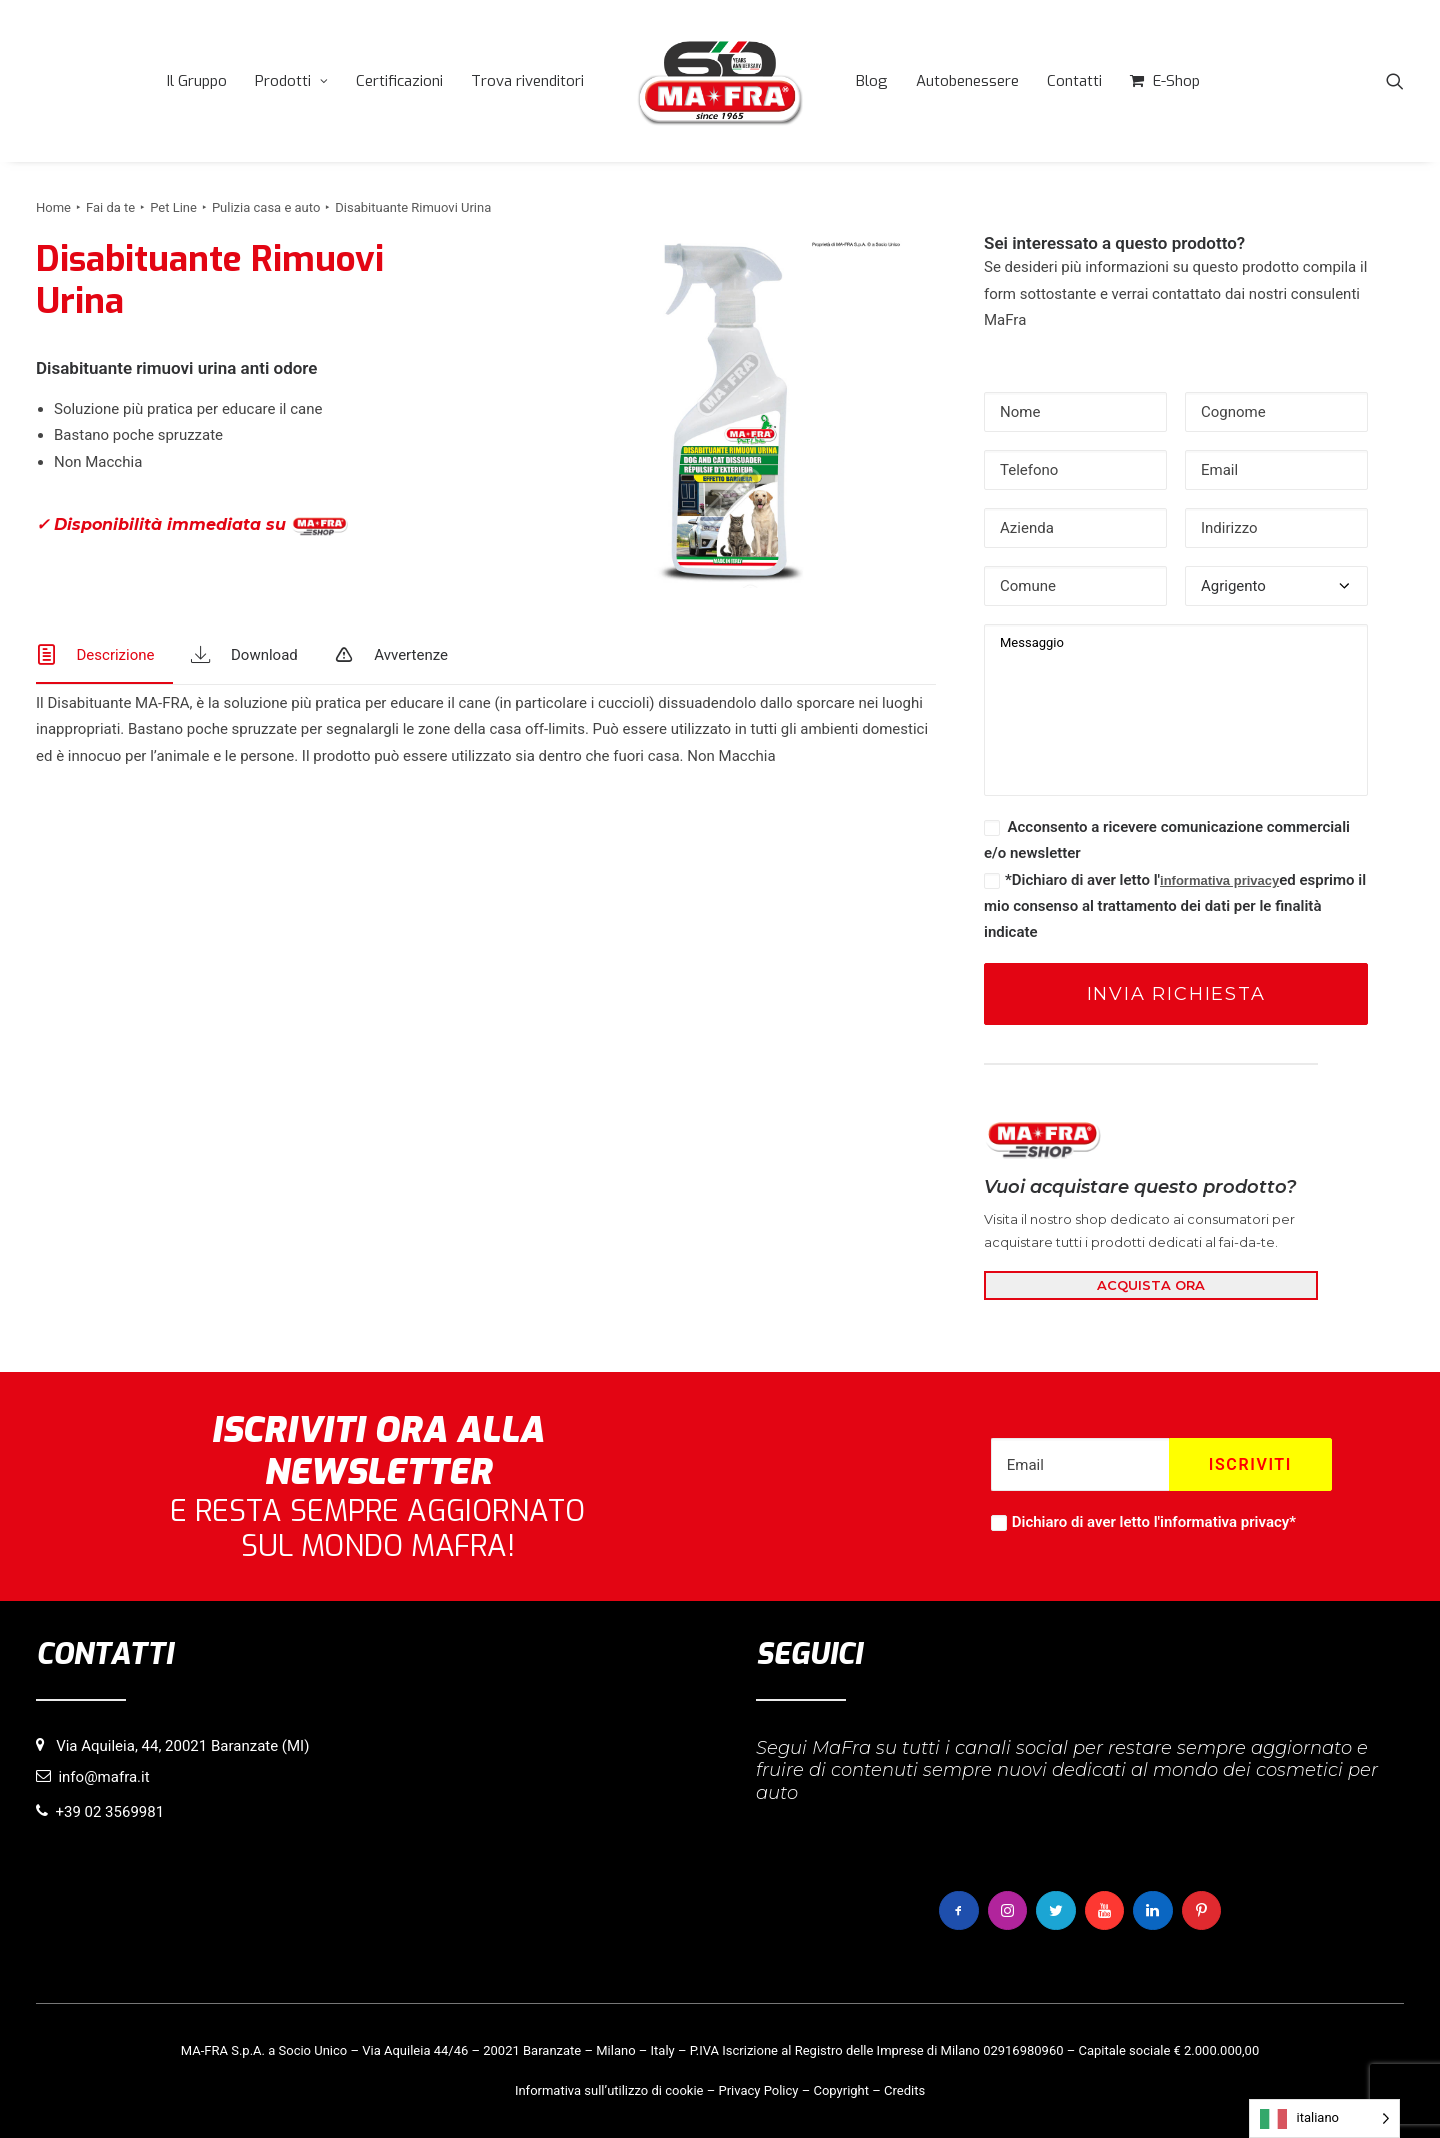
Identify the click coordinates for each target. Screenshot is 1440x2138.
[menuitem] (197, 81)
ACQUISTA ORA (1151, 1285)
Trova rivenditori (527, 81)
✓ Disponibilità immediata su (192, 525)
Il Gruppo (197, 81)
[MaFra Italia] (720, 81)
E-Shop (1176, 81)
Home (53, 207)
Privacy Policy (758, 2090)
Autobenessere (967, 81)
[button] (1395, 81)
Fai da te (110, 207)
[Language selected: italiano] (1324, 2118)
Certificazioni (399, 81)
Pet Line (173, 207)
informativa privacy (1219, 880)
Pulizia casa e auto (266, 207)
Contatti (1074, 81)
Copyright (841, 2090)
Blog (872, 81)
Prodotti (291, 81)
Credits (904, 2090)
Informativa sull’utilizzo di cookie (609, 2090)
